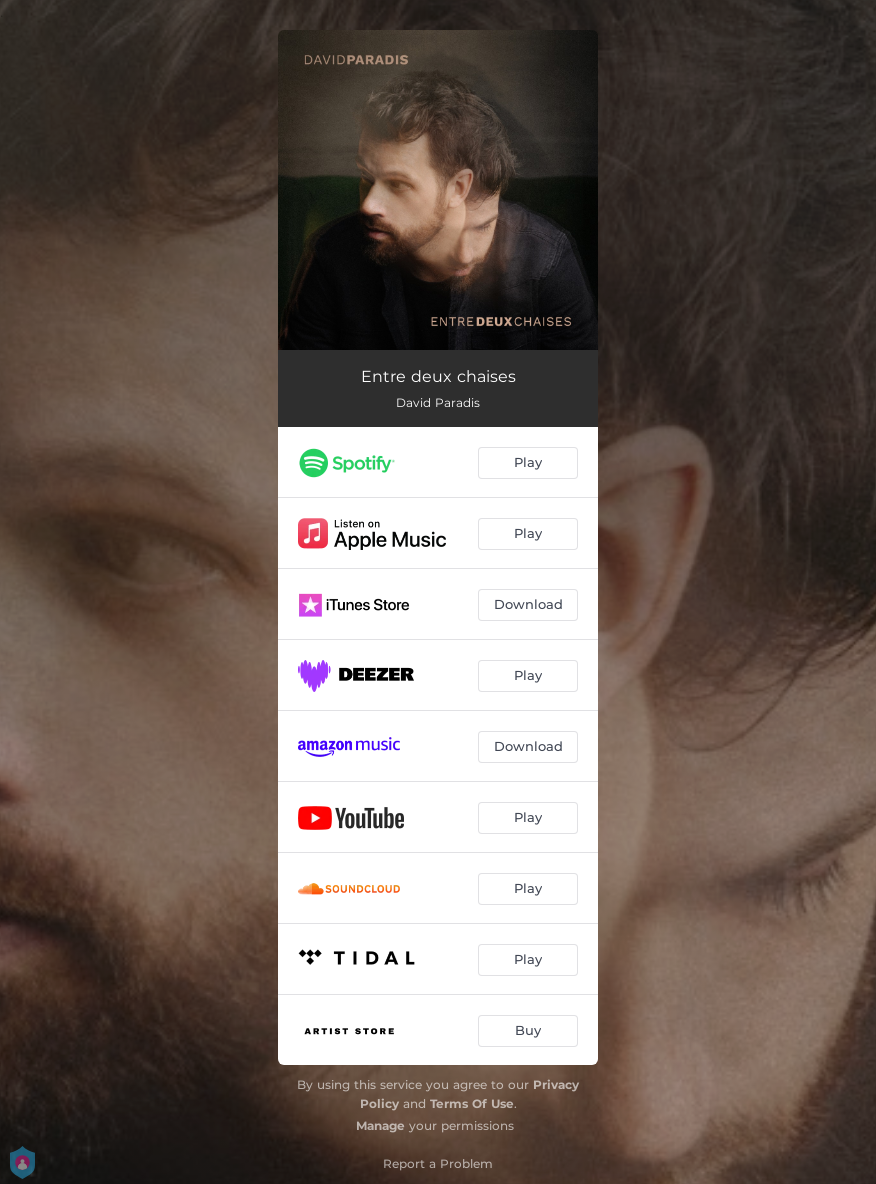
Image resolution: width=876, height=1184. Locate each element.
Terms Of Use (472, 1103)
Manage (380, 1125)
